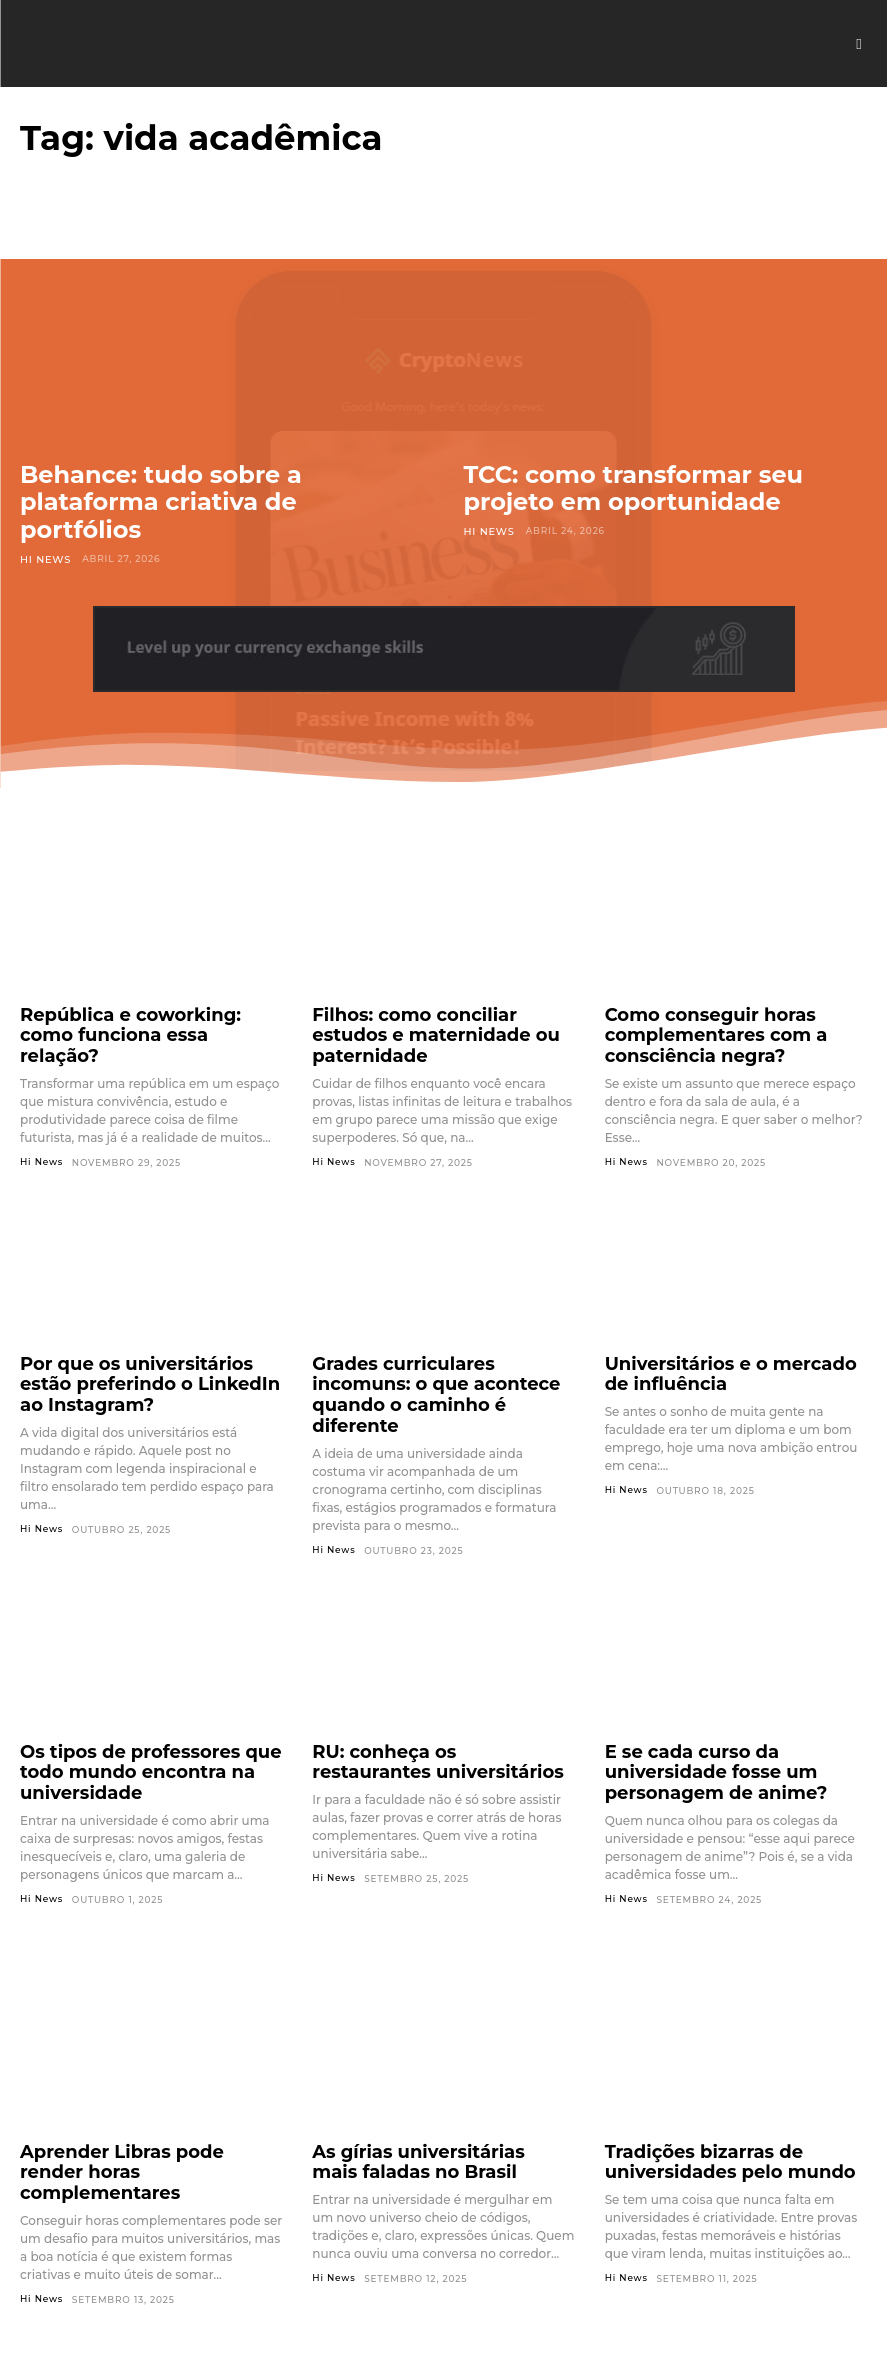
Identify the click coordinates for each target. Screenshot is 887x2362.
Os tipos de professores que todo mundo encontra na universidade (150, 1716)
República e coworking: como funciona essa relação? (136, 1021)
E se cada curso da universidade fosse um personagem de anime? (735, 1716)
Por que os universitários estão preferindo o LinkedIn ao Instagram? (140, 1368)
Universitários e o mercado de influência (722, 1359)
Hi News (43, 558)
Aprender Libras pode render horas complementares (133, 2089)
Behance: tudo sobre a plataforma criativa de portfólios (161, 502)
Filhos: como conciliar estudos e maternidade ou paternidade (437, 1021)
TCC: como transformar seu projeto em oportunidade (634, 488)
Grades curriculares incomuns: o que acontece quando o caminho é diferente (441, 1368)
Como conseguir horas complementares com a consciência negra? (698, 1030)
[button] (859, 44)
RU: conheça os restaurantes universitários (423, 1716)
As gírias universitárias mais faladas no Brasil (421, 2089)
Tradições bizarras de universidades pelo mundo (709, 2089)
